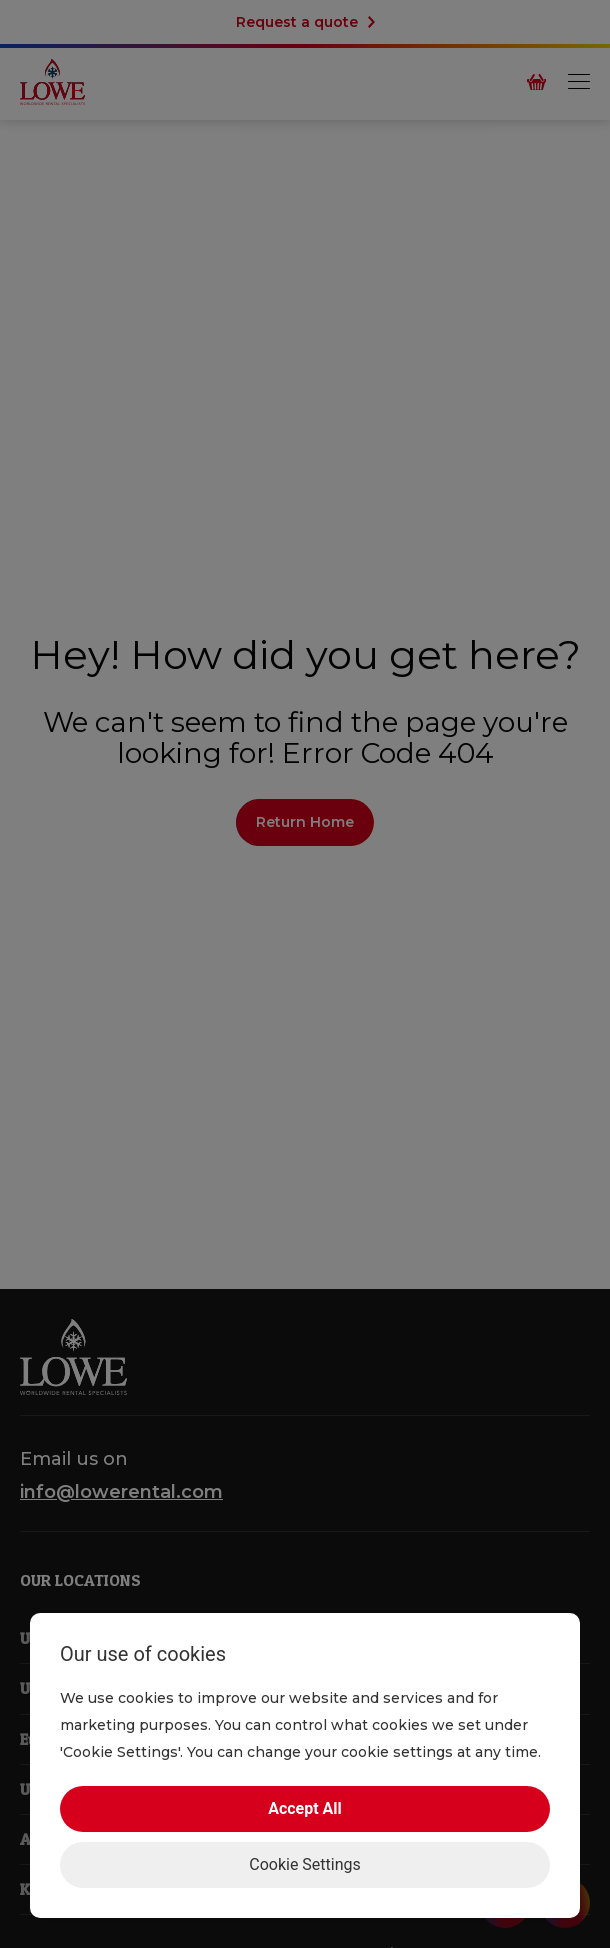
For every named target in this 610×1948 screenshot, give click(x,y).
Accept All (305, 1808)
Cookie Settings (305, 1864)
